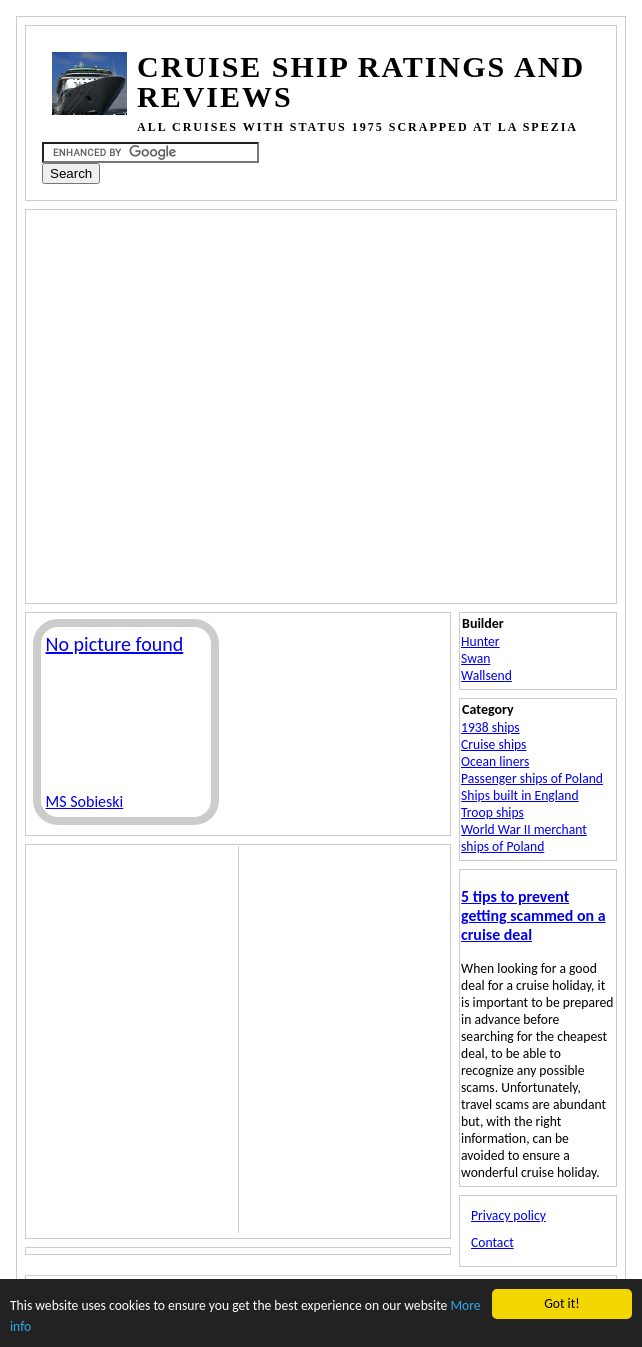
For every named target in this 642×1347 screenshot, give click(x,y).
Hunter (480, 641)
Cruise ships (493, 744)
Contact (492, 1242)
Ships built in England (520, 795)
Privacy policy (508, 1215)
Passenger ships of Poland (532, 778)
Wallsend (486, 675)
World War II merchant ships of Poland (524, 838)
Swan (475, 658)
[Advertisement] (193, 404)
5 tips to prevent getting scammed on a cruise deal (533, 915)
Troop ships (492, 812)
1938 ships (490, 727)
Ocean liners (495, 761)
